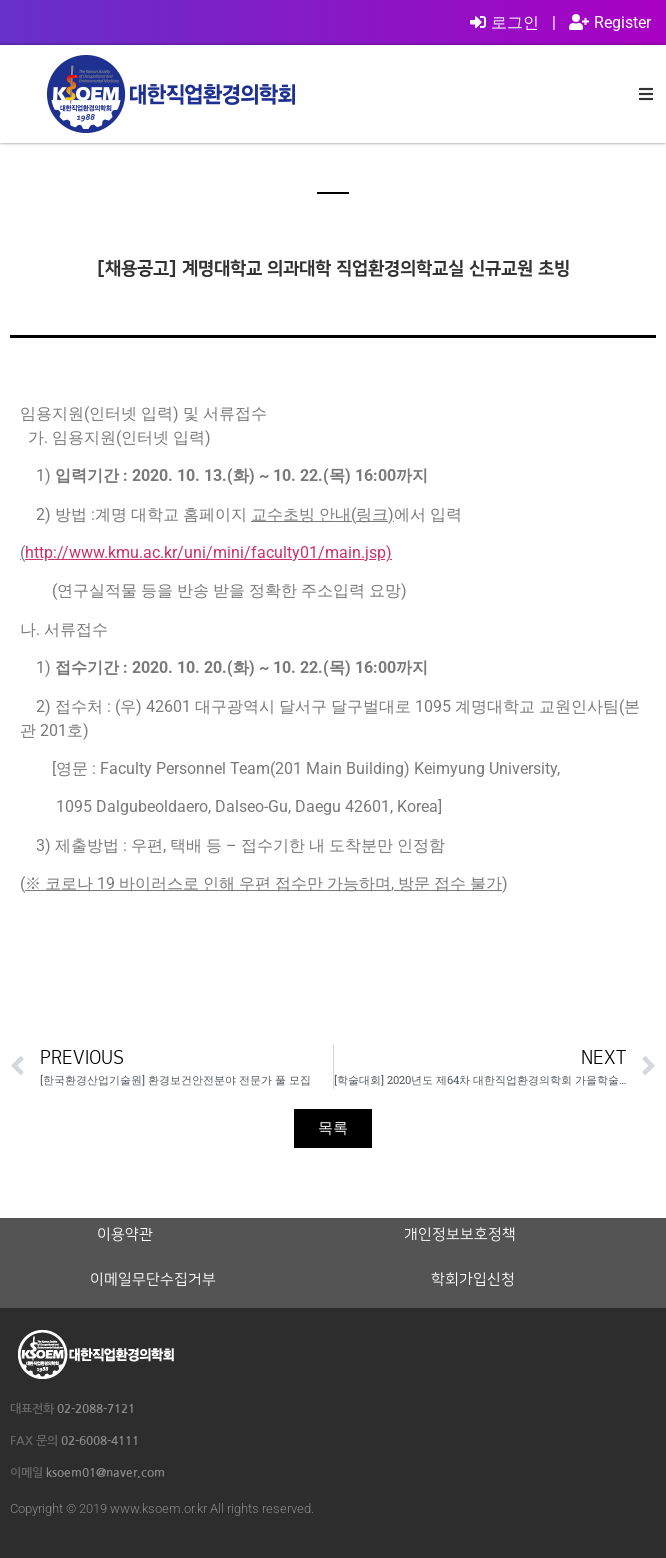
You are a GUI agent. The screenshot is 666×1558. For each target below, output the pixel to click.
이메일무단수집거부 (153, 1280)
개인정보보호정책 (460, 1235)
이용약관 (125, 1235)
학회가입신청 (473, 1280)
